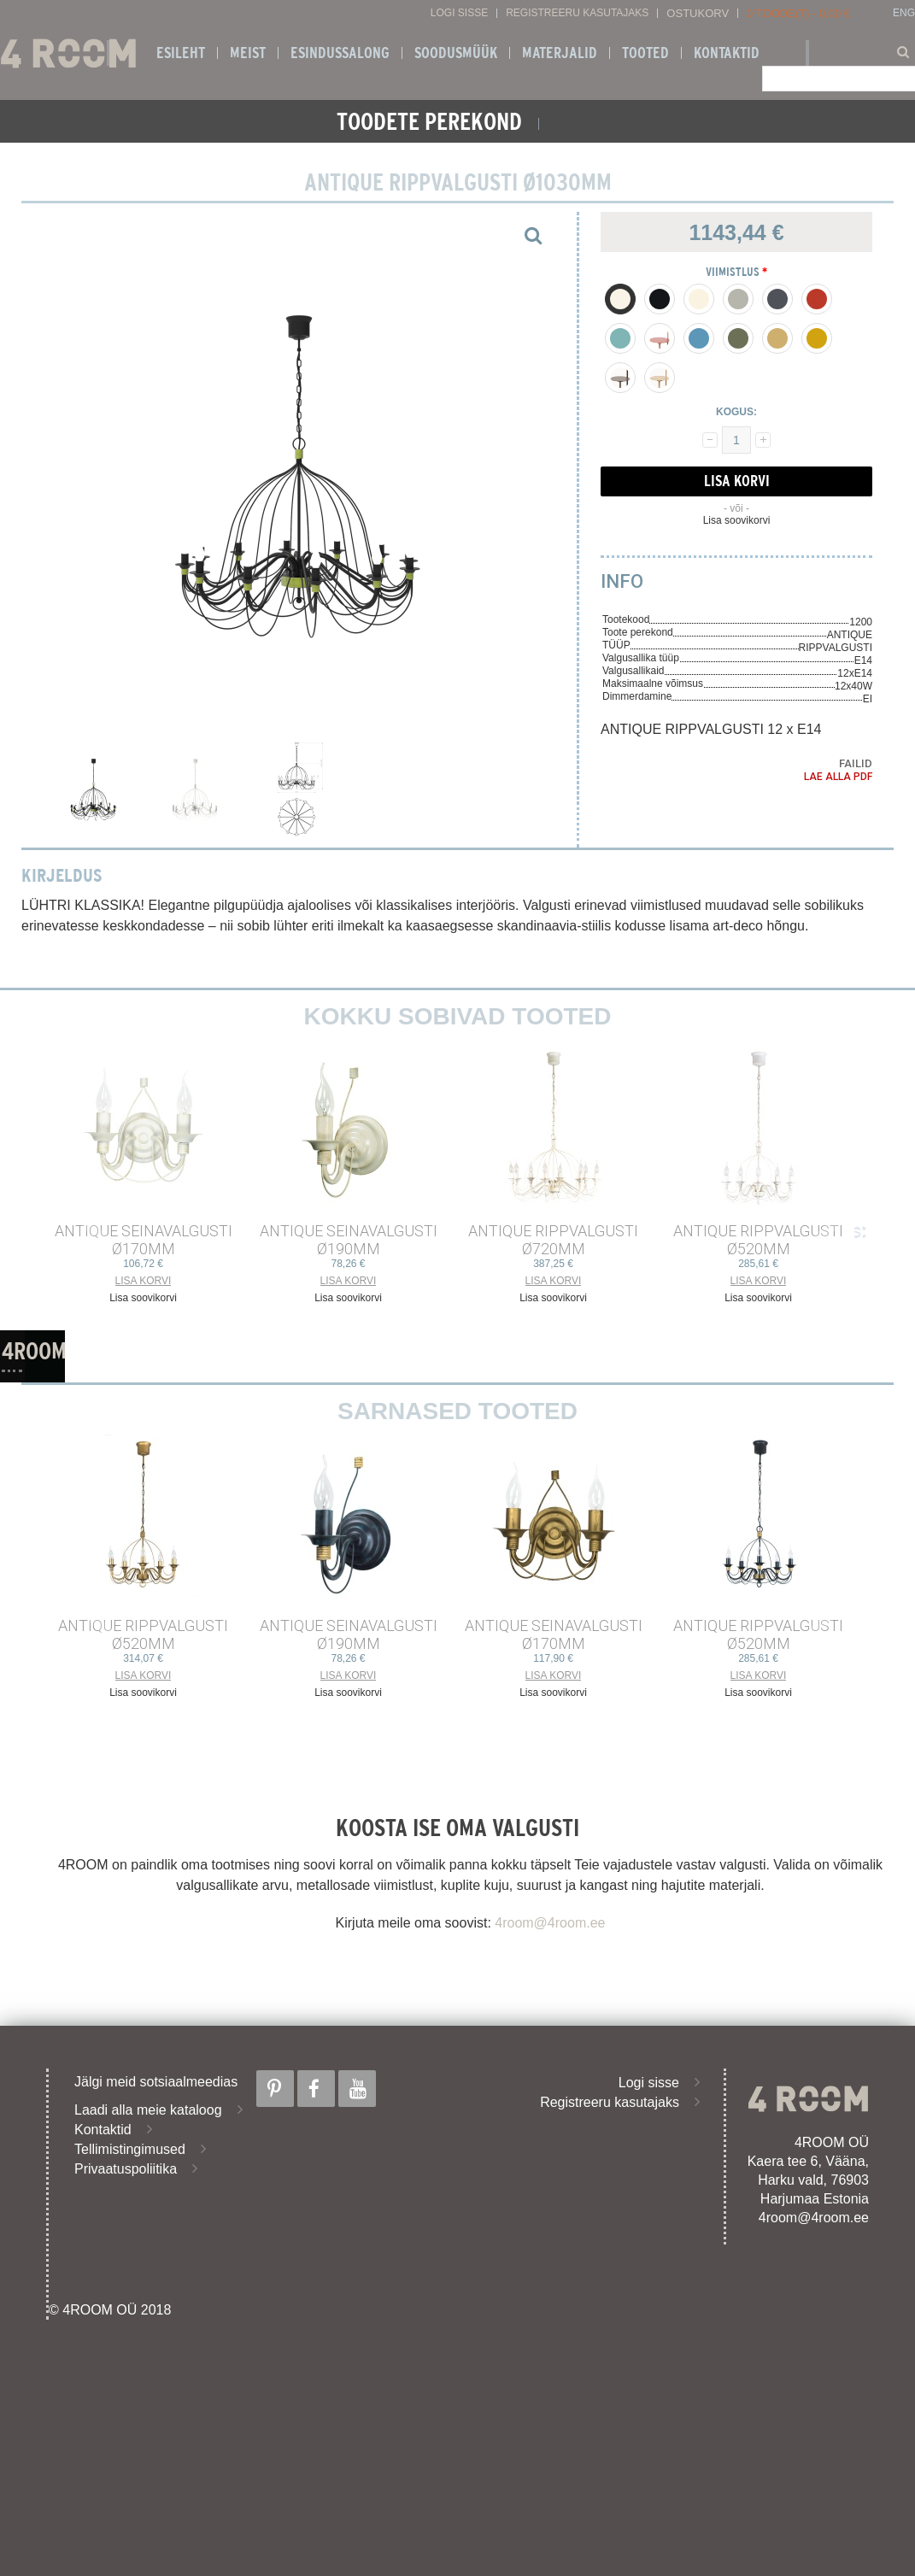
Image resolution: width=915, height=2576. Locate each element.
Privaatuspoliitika (125, 2169)
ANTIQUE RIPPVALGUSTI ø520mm (758, 1240)
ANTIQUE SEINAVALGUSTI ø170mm (143, 1240)
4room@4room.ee (550, 1923)
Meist (248, 53)
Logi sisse (459, 13)
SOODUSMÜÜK (455, 53)
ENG (904, 13)
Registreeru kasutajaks (577, 13)
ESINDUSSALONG (340, 53)
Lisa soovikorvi (737, 520)
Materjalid (559, 53)
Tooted (645, 53)
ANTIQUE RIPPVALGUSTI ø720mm (553, 1240)
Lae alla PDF (838, 777)
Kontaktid (727, 53)
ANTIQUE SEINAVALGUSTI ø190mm (348, 1240)
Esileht (180, 53)
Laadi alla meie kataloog (148, 2110)
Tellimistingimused (129, 2149)
